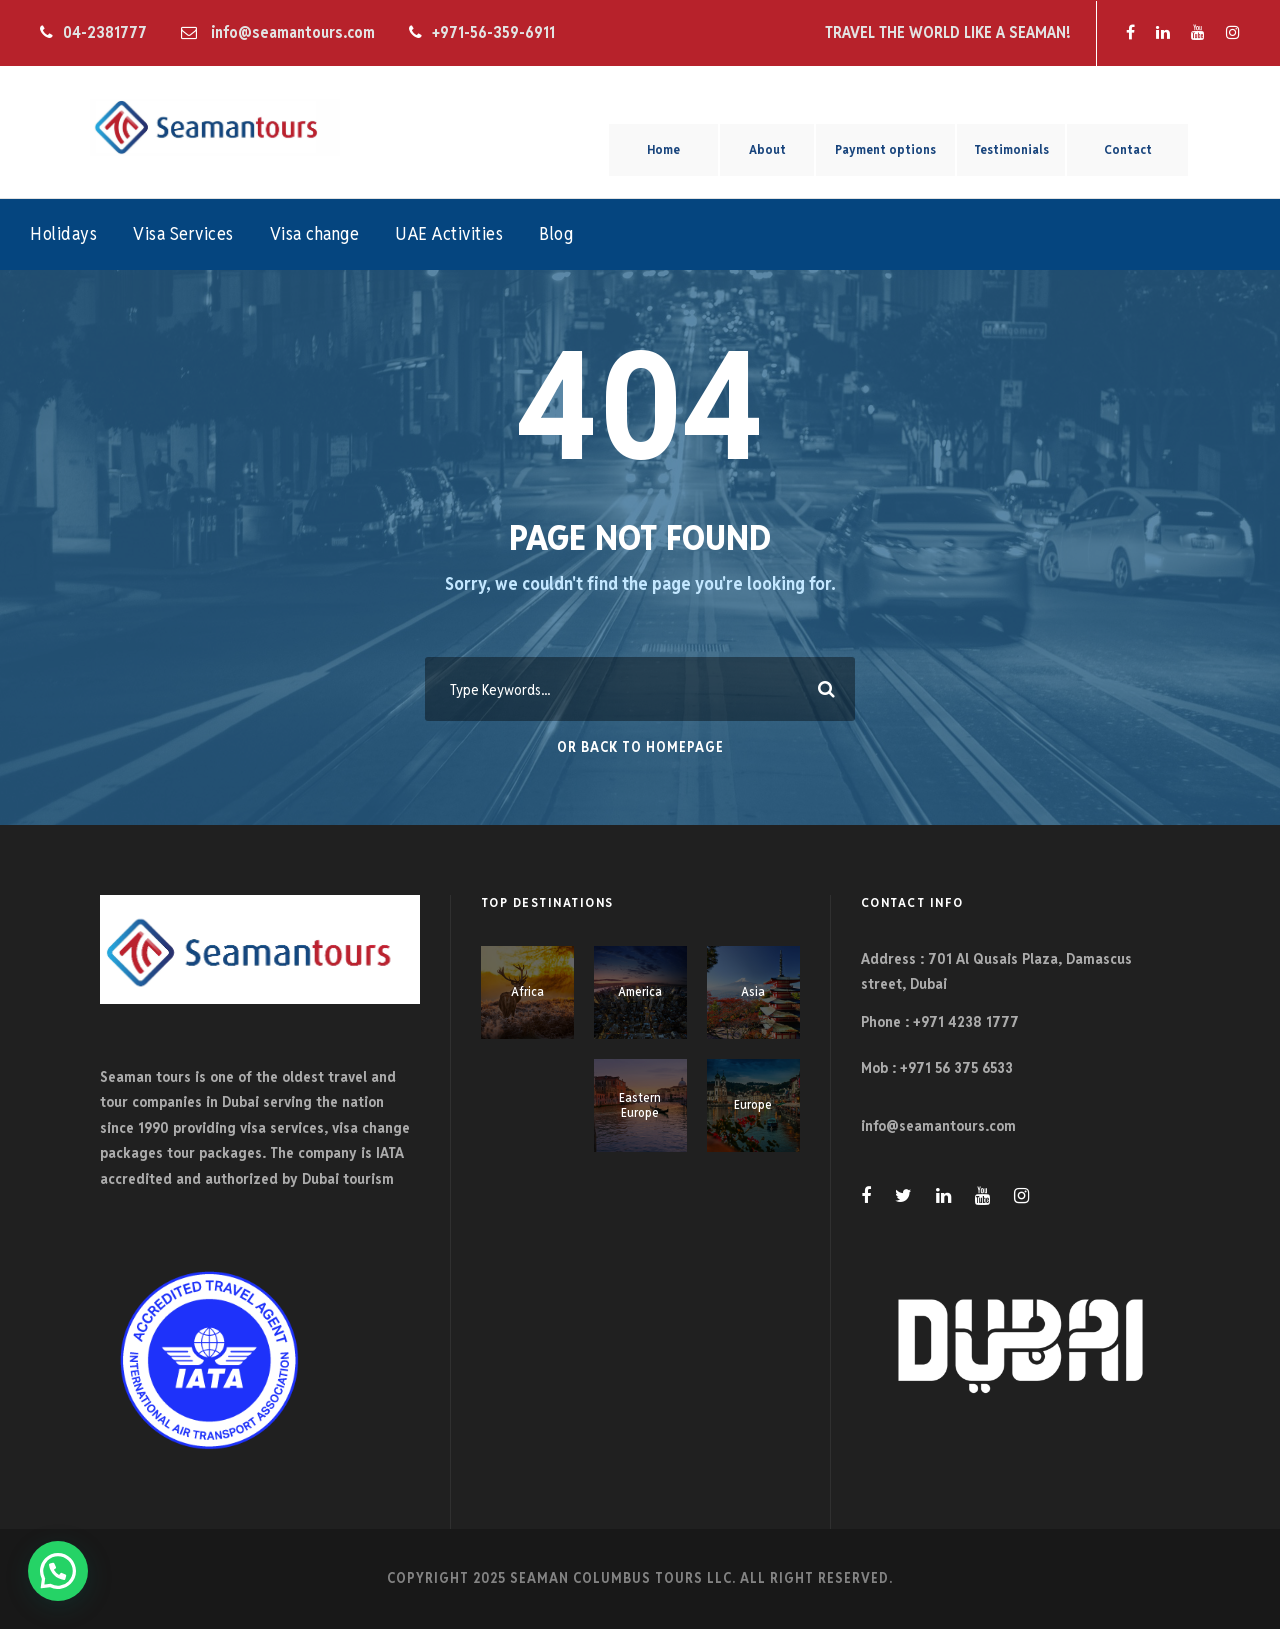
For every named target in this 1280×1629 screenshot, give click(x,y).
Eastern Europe (640, 1105)
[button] (58, 1571)
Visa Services (183, 233)
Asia (753, 991)
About (767, 149)
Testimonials (1011, 149)
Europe (753, 1104)
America (640, 991)
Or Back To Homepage (640, 747)
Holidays (63, 233)
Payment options (885, 149)
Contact (1128, 149)
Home (663, 149)
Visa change (315, 233)
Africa (527, 991)
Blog (556, 233)
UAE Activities (449, 233)
